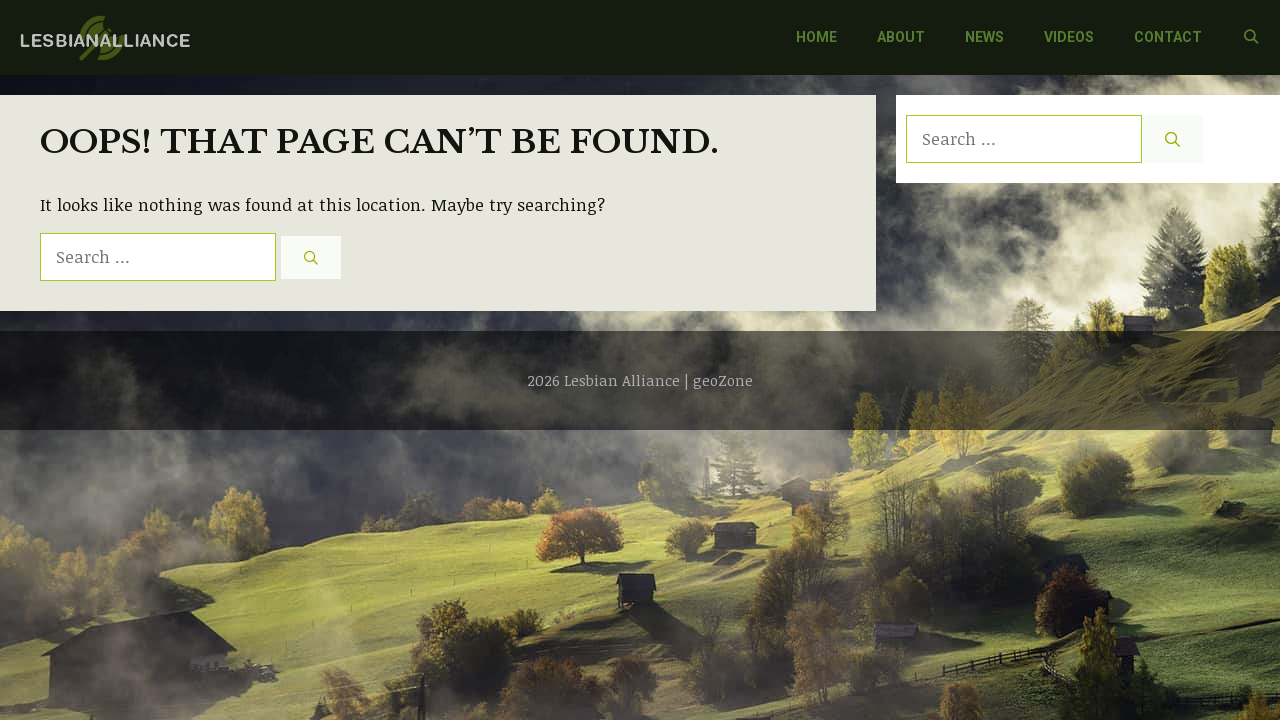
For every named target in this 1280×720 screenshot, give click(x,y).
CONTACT (1168, 37)
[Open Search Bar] (1251, 37)
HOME (816, 37)
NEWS (984, 37)
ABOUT (901, 37)
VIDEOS (1069, 37)
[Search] (311, 257)
